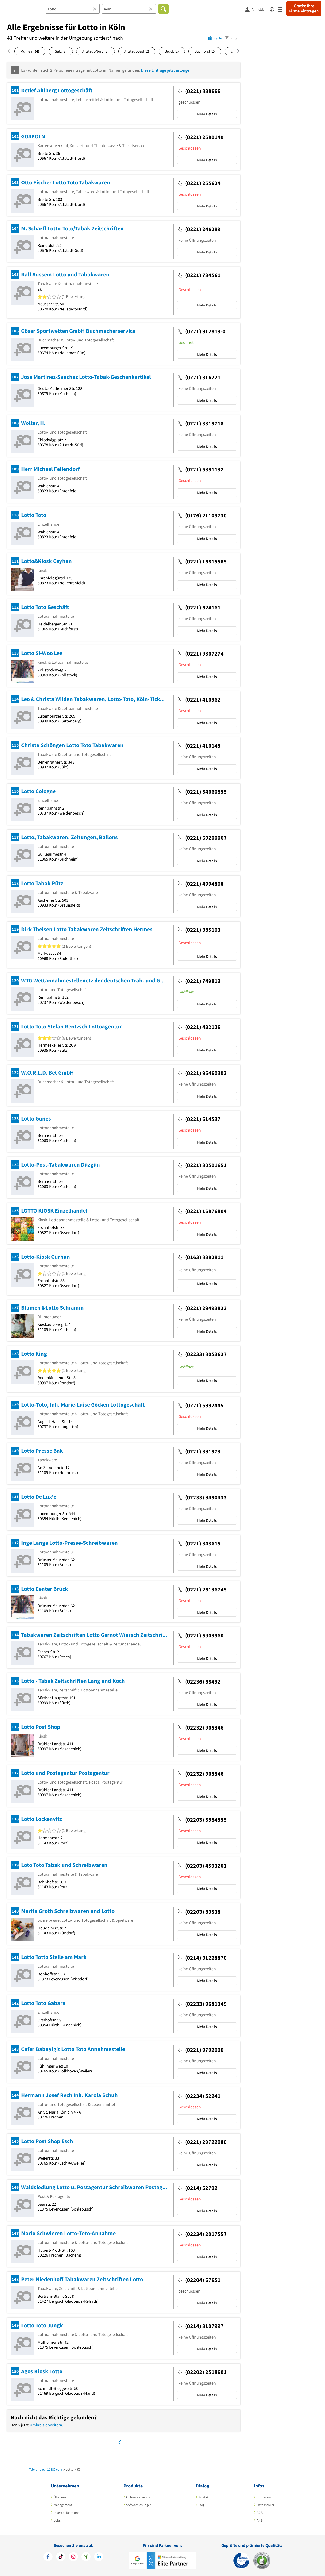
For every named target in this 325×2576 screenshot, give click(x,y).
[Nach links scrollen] (10, 51)
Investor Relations (66, 2512)
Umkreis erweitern (46, 2425)
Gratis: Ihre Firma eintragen (304, 8)
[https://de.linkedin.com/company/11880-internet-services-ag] (98, 2556)
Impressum (265, 2497)
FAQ (201, 2505)
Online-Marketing (138, 2497)
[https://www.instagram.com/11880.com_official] (73, 2556)
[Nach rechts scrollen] (235, 51)
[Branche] (73, 9)
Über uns (60, 2497)
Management (63, 2505)
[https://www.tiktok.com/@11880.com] (60, 2556)
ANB (260, 2520)
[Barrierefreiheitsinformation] (274, 8)
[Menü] (282, 9)
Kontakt (204, 2497)
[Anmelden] (257, 9)
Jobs (57, 2520)
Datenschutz (265, 2505)
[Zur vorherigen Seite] (120, 2442)
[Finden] (163, 9)
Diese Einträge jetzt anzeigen (166, 70)
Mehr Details (207, 114)
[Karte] (215, 38)
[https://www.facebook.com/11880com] (48, 2556)
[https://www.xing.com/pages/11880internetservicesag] (86, 2556)
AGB (260, 2512)
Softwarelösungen (139, 2505)
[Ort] (129, 9)
